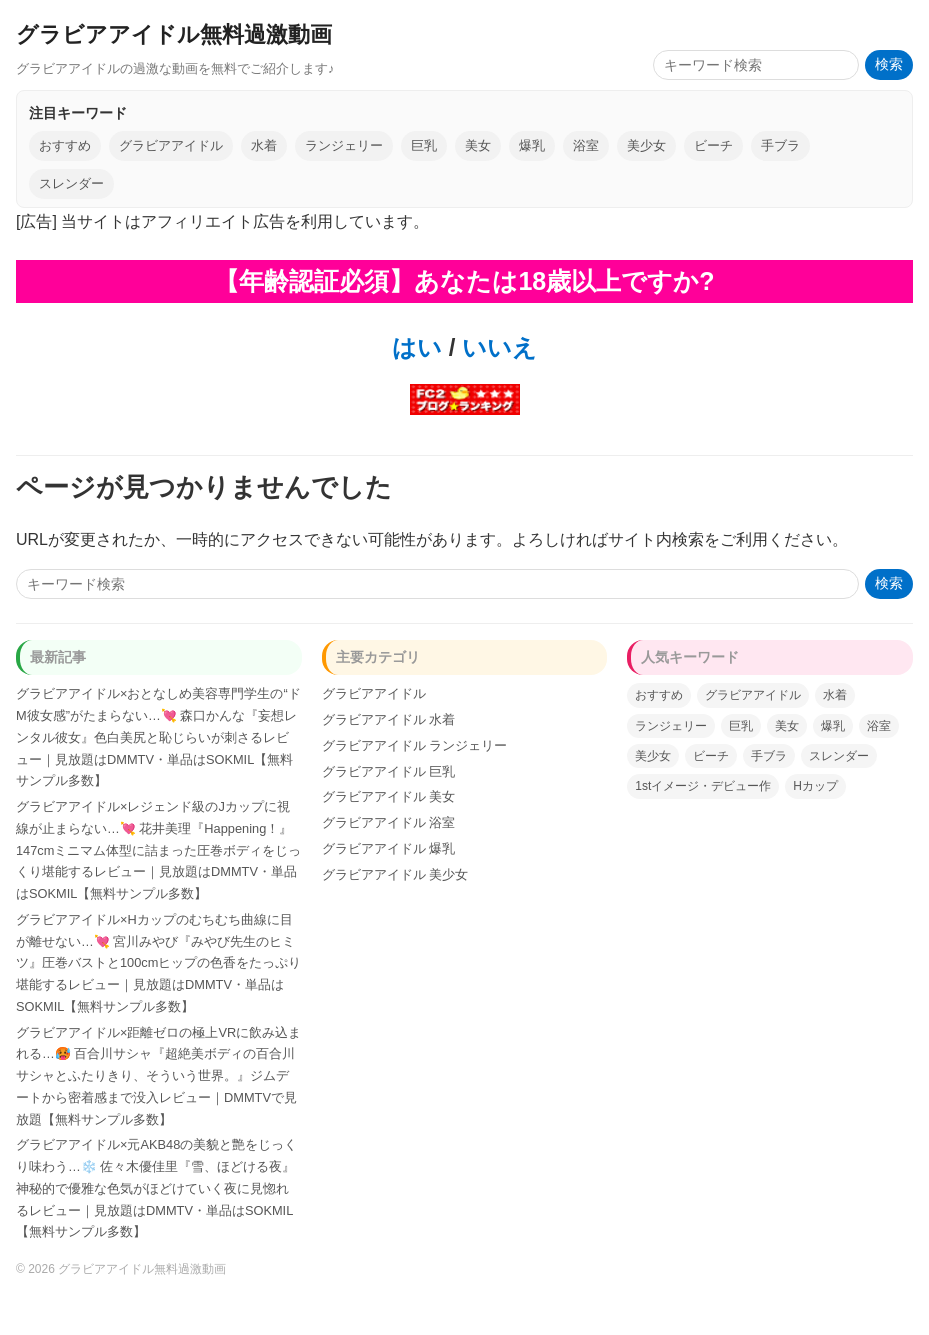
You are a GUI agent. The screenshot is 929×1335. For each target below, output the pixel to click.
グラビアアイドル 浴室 (389, 822)
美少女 (646, 145)
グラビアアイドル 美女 (389, 796)
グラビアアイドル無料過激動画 (174, 34)
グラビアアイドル (171, 145)
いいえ (496, 347)
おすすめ (65, 145)
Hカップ (815, 786)
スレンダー (71, 183)
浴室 (586, 145)
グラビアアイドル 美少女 (395, 874)
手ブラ (780, 145)
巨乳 (424, 145)
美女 (478, 145)
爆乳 (532, 145)
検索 (889, 64)
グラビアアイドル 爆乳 (389, 848)
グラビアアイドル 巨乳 (389, 771)
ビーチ (713, 145)
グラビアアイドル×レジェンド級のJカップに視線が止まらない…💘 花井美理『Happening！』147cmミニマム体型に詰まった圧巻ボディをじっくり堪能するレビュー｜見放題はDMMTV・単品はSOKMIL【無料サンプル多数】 (158, 850)
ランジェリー (344, 145)
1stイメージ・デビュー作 (703, 786)
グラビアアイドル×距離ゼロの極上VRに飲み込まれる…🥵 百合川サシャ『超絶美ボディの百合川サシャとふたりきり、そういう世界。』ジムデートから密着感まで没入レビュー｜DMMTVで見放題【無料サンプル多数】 (158, 1076)
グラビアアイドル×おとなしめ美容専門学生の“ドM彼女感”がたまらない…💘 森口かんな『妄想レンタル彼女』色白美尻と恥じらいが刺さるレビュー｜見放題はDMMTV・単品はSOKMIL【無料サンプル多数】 (158, 737)
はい (417, 347)
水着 (264, 145)
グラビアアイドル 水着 (389, 719)
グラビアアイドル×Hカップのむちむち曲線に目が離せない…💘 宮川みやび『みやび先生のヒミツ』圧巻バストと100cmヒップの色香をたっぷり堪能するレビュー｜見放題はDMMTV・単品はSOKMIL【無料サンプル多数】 (158, 963)
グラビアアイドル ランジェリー (415, 745)
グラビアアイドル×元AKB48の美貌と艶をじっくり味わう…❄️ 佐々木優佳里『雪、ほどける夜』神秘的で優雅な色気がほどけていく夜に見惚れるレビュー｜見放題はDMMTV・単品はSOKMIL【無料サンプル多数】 (156, 1188)
